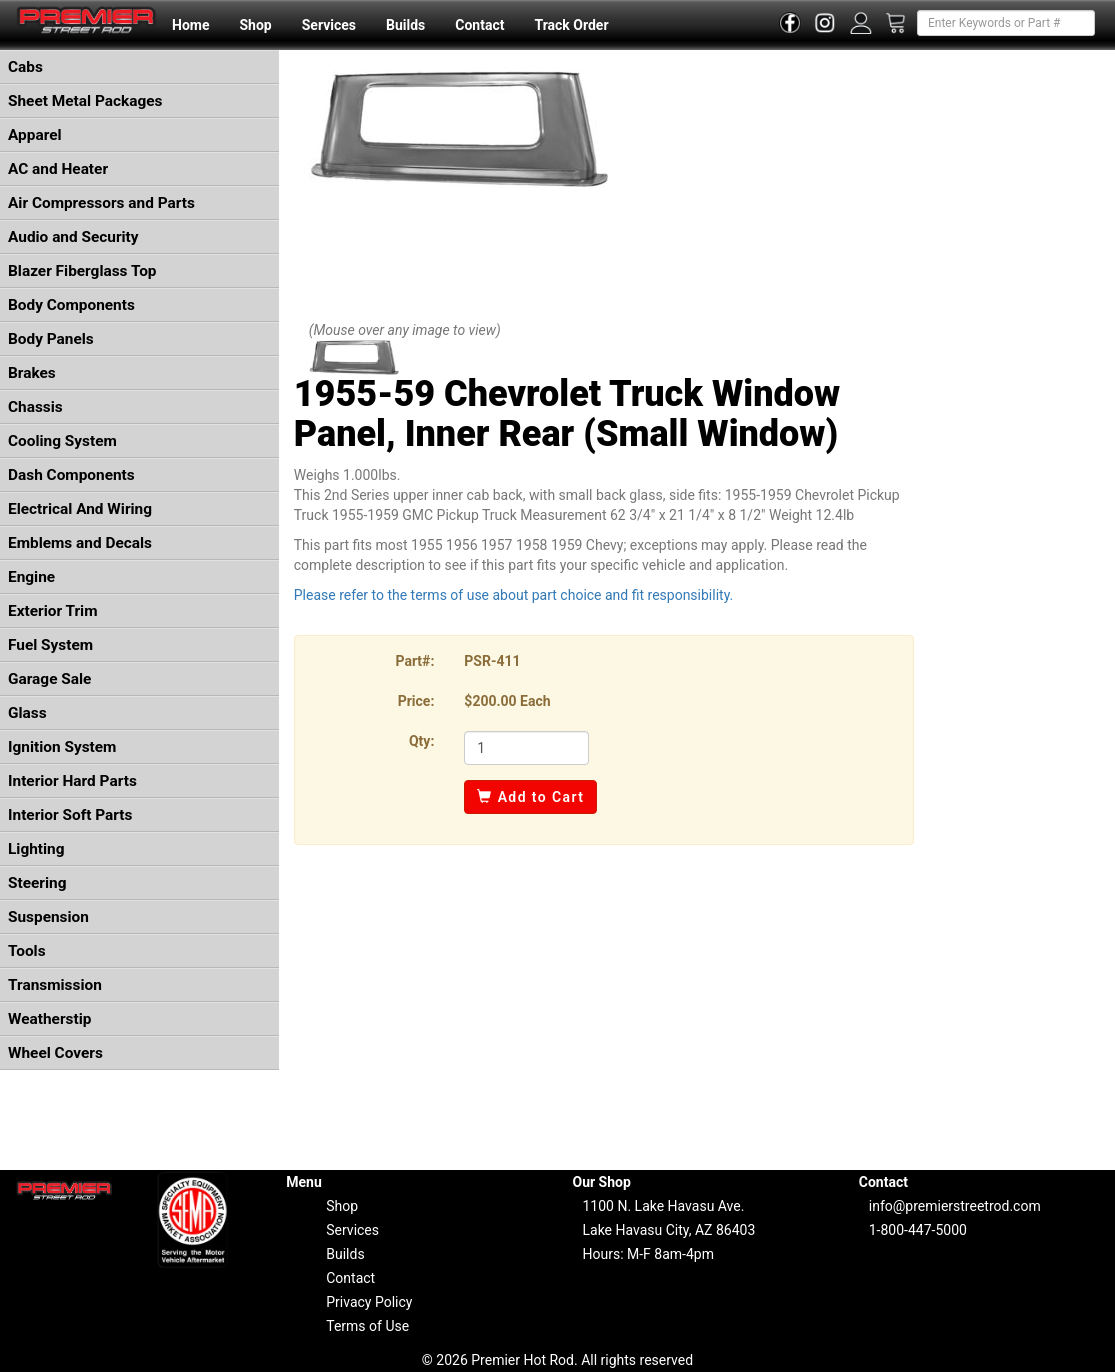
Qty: (421, 741)
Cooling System (62, 441)
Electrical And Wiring (80, 509)
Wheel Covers (55, 1053)
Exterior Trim (53, 611)
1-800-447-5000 (918, 1230)
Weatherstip (49, 1019)
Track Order (571, 25)
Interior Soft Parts (70, 815)
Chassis (35, 407)
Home (190, 25)
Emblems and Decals (80, 543)
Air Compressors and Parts (101, 203)
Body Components (71, 305)
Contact (479, 25)
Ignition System (62, 747)
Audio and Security (73, 237)
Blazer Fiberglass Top (82, 271)
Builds (405, 25)
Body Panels (51, 339)
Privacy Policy (369, 1302)
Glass (27, 713)
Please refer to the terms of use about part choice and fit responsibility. (514, 595)
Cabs (25, 67)
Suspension (48, 917)
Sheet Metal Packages (85, 101)
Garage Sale (49, 679)
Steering (37, 883)
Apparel (35, 135)
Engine (31, 577)
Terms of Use (367, 1326)
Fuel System (50, 645)
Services (329, 25)
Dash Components (71, 475)
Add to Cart (530, 797)
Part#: (414, 661)
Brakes (32, 373)
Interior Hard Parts (72, 781)
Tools (27, 951)
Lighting (36, 849)
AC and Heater (58, 169)
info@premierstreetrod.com (955, 1206)
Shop (255, 25)
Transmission (55, 985)
